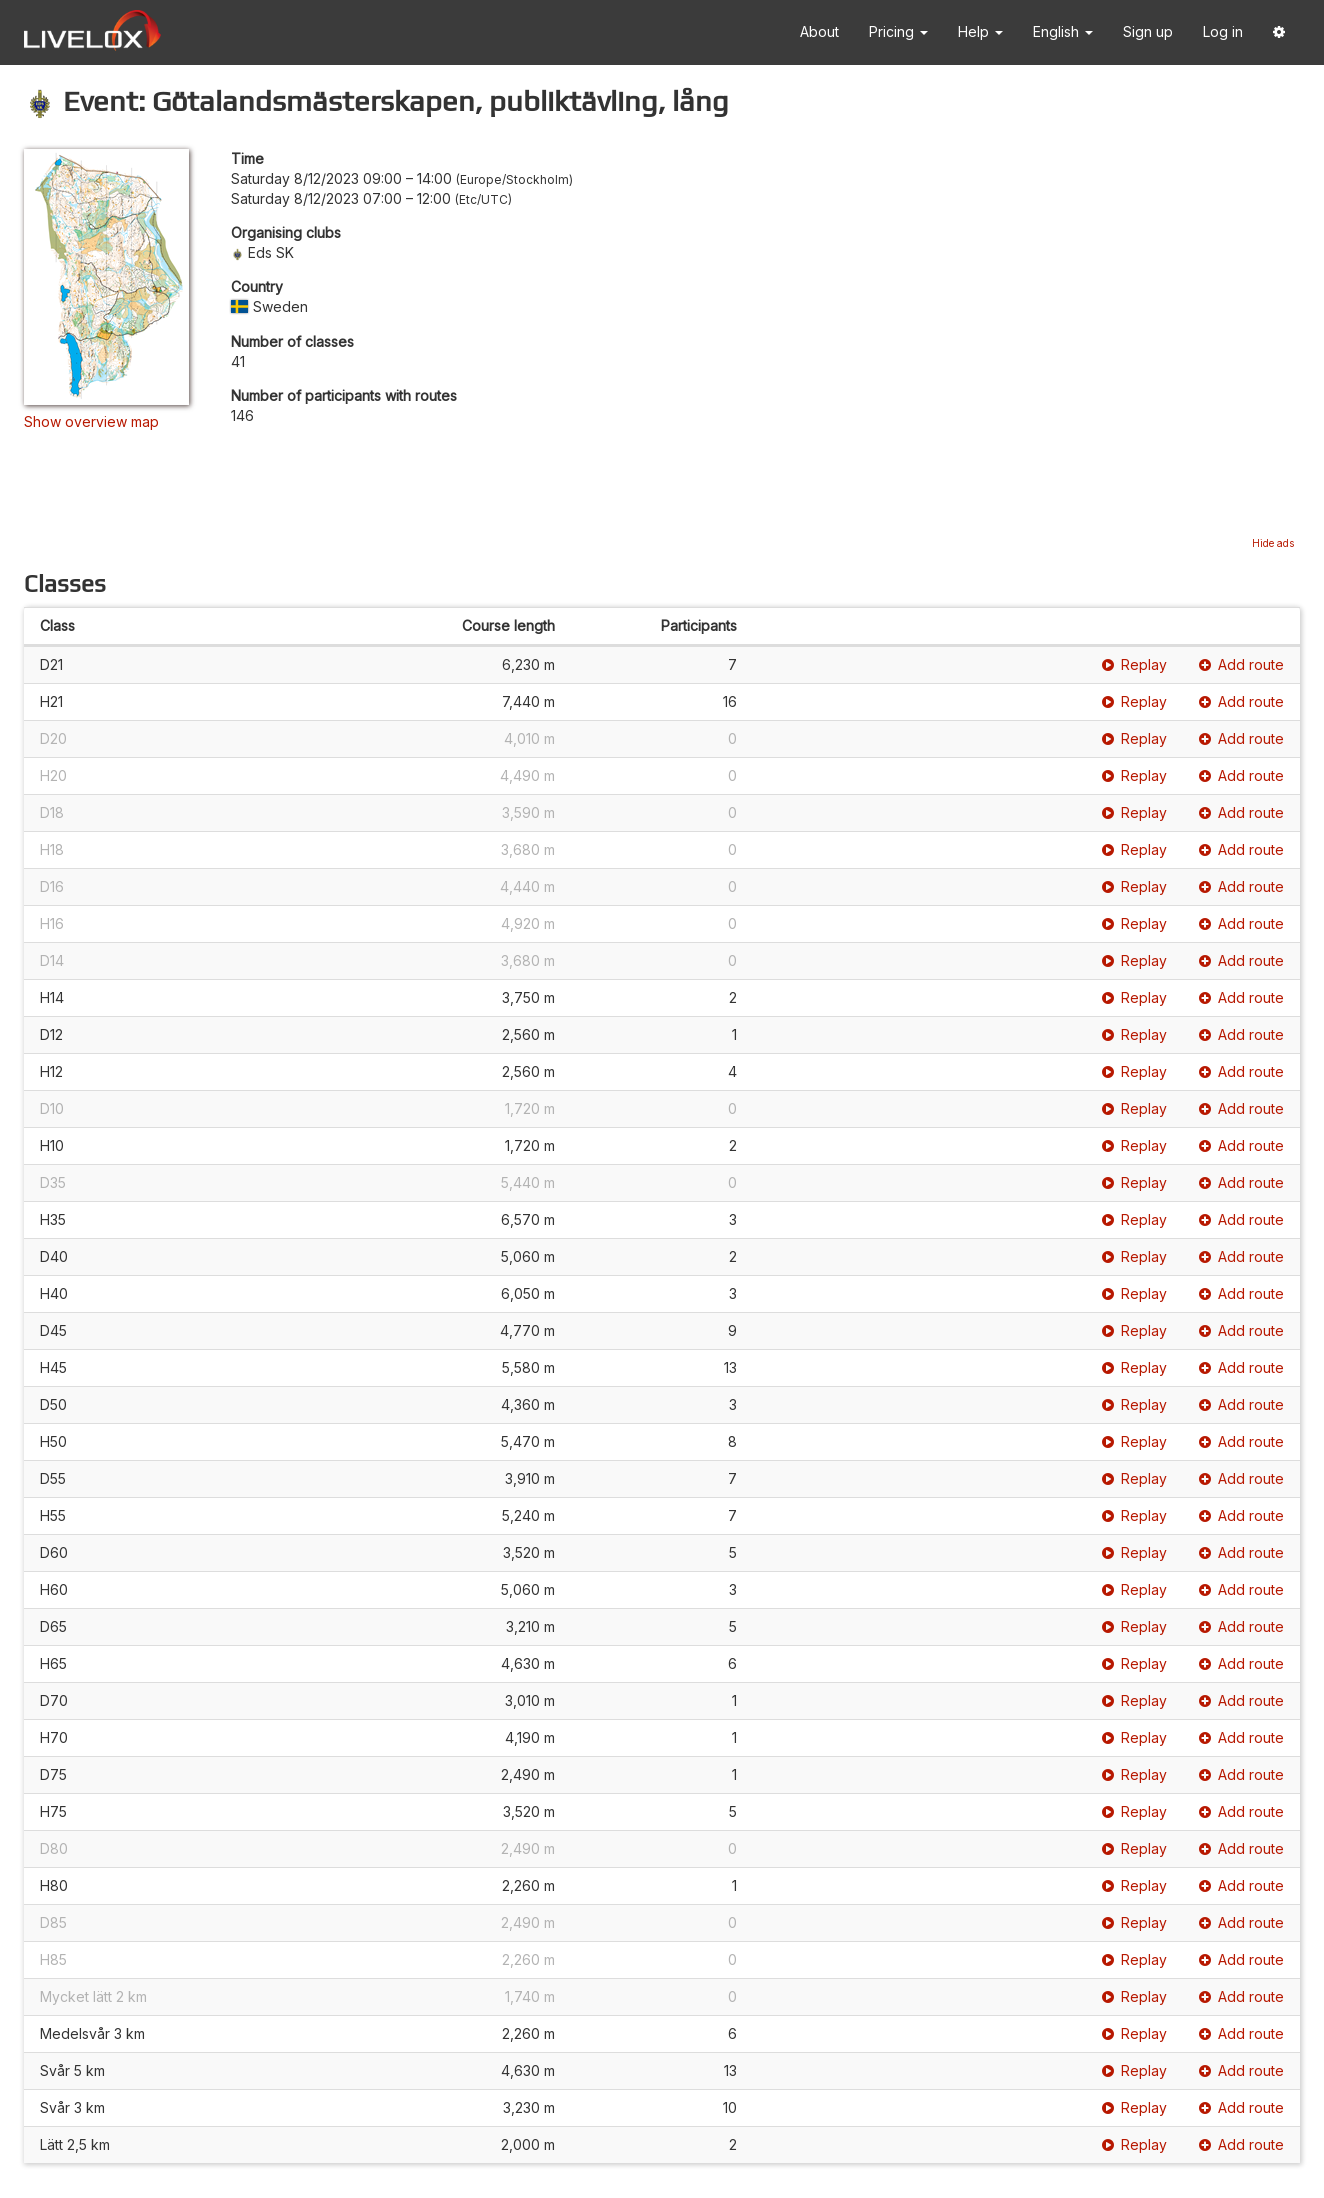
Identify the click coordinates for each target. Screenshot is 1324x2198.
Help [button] (980, 31)
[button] (1279, 32)
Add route (1241, 664)
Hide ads (1273, 543)
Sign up (1148, 31)
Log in (1223, 31)
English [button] (1063, 31)
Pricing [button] (898, 31)
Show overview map (91, 421)
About (819, 31)
